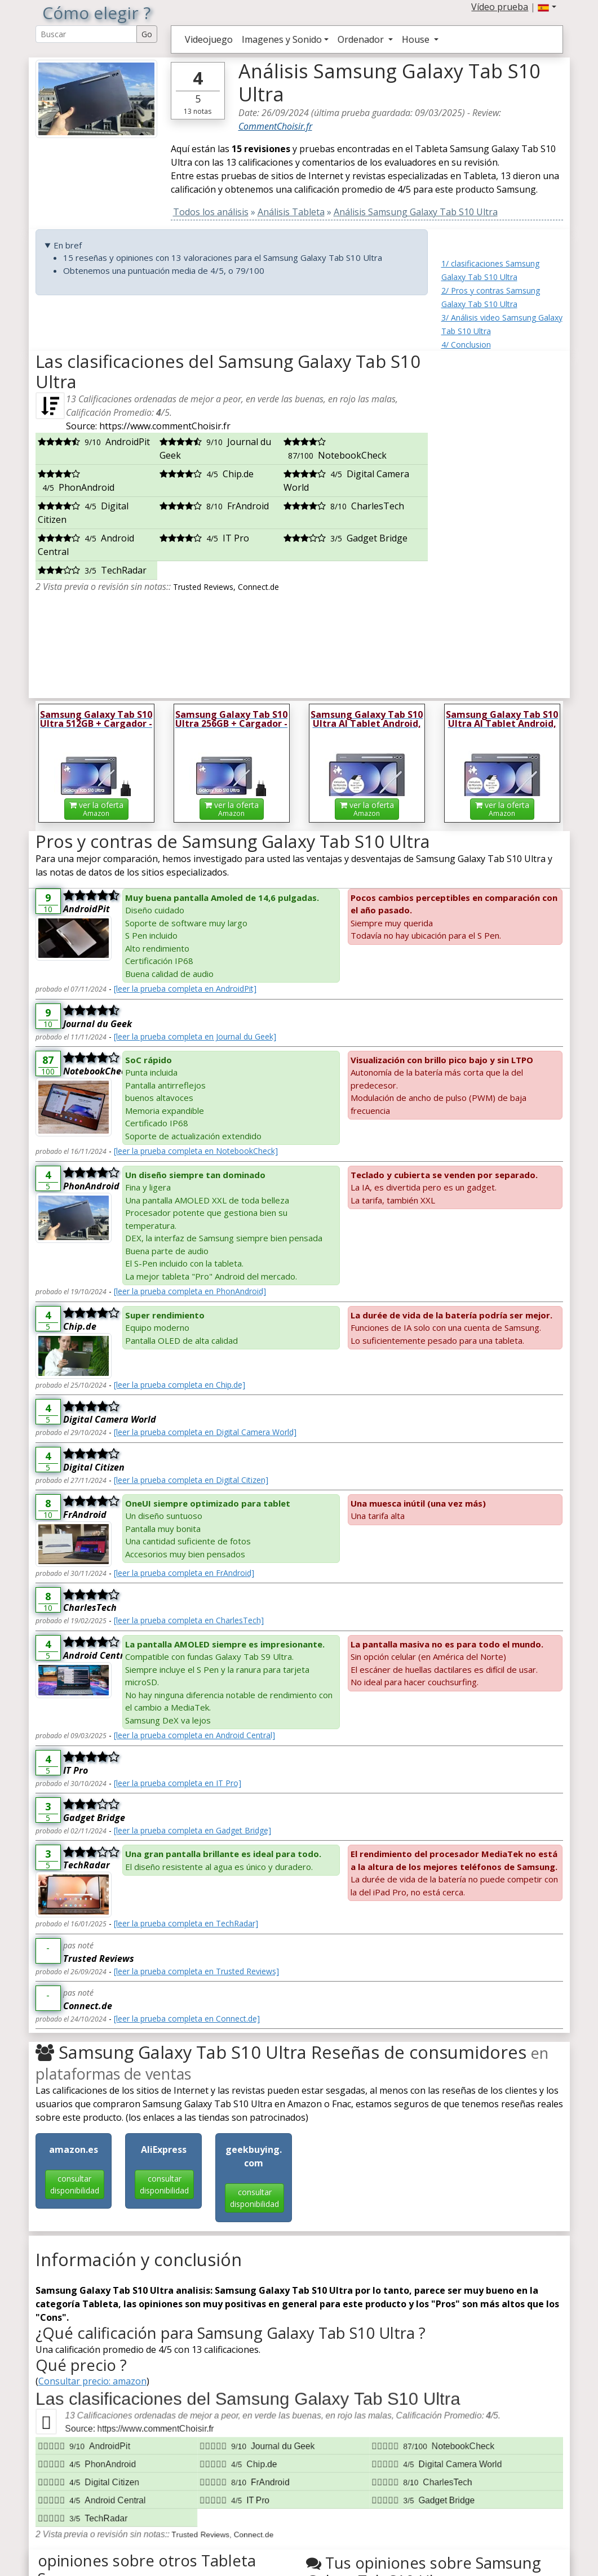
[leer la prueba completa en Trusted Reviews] (196, 1971)
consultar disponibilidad (74, 2184)
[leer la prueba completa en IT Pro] (177, 1783)
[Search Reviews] (86, 34)
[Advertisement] (502, 520)
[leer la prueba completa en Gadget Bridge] (192, 1830)
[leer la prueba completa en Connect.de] (187, 2018)
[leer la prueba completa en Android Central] (194, 1735)
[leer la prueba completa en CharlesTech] (189, 1620)
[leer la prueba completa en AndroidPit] (185, 988)
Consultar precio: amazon (92, 2381)
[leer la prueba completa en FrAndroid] (184, 1572)
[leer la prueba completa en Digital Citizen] (191, 1479)
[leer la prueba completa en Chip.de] (179, 1384)
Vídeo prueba (499, 7)
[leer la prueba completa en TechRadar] (186, 1923)
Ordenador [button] (362, 39)
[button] (547, 7)
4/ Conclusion (466, 344)
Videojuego (209, 39)
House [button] (417, 39)
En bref (68, 245)
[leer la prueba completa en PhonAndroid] (190, 1291)
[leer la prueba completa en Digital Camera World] (205, 1432)
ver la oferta (96, 809)
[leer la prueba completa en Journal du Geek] (195, 1036)
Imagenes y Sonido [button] (282, 39)
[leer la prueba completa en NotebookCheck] (196, 1150)
